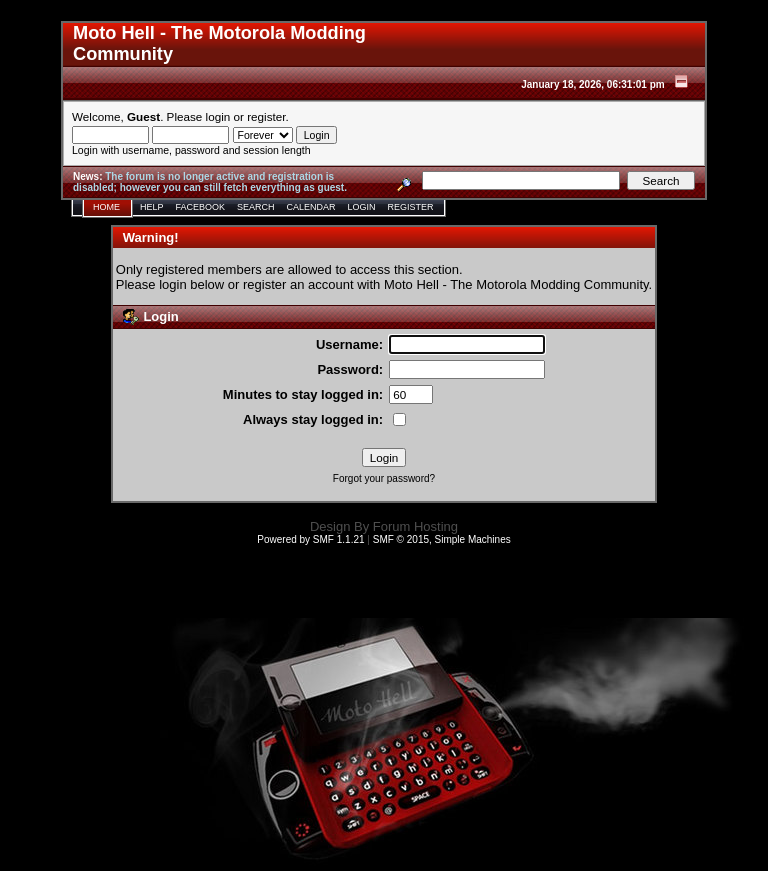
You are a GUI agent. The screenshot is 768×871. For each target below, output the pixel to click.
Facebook (201, 207)
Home (106, 207)
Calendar (311, 207)
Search (256, 207)
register (266, 116)
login (218, 116)
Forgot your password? (384, 478)
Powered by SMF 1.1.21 (310, 539)
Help (152, 207)
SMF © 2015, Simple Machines (442, 539)
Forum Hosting (415, 526)
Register (411, 207)
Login (362, 207)
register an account (298, 284)
